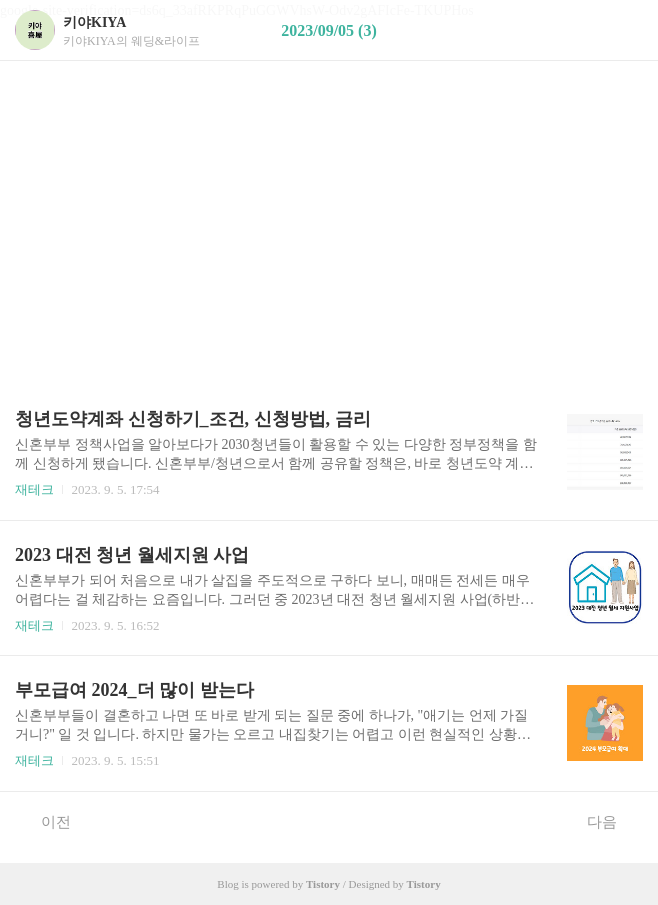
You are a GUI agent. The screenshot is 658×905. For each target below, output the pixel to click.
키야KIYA (94, 22)
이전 (45, 821)
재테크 (34, 489)
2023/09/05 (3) (329, 30)
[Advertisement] (329, 161)
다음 (612, 821)
